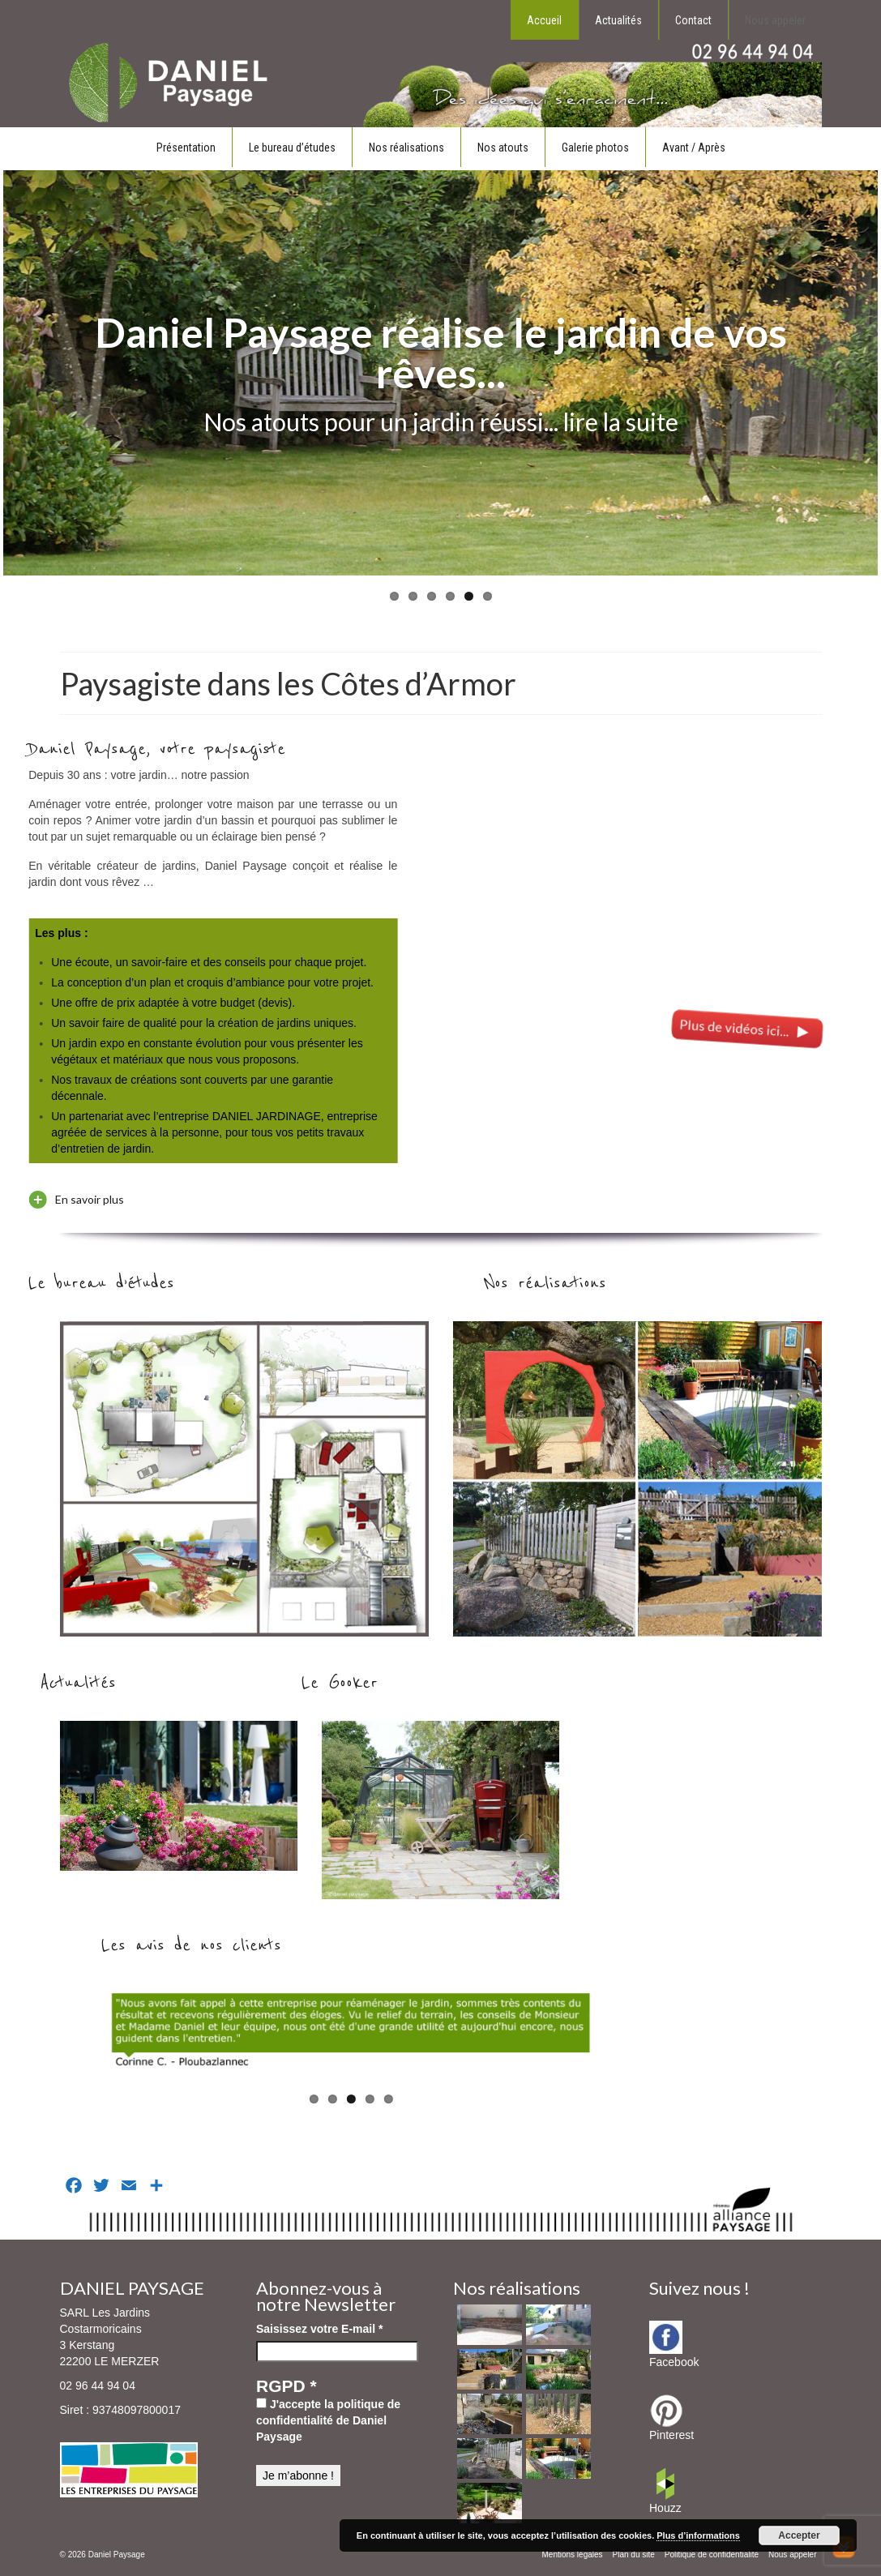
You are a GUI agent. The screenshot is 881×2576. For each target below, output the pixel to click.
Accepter (798, 2535)
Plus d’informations (698, 2535)
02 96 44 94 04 (97, 2385)
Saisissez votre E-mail (319, 2328)
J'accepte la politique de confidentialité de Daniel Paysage (328, 2420)
